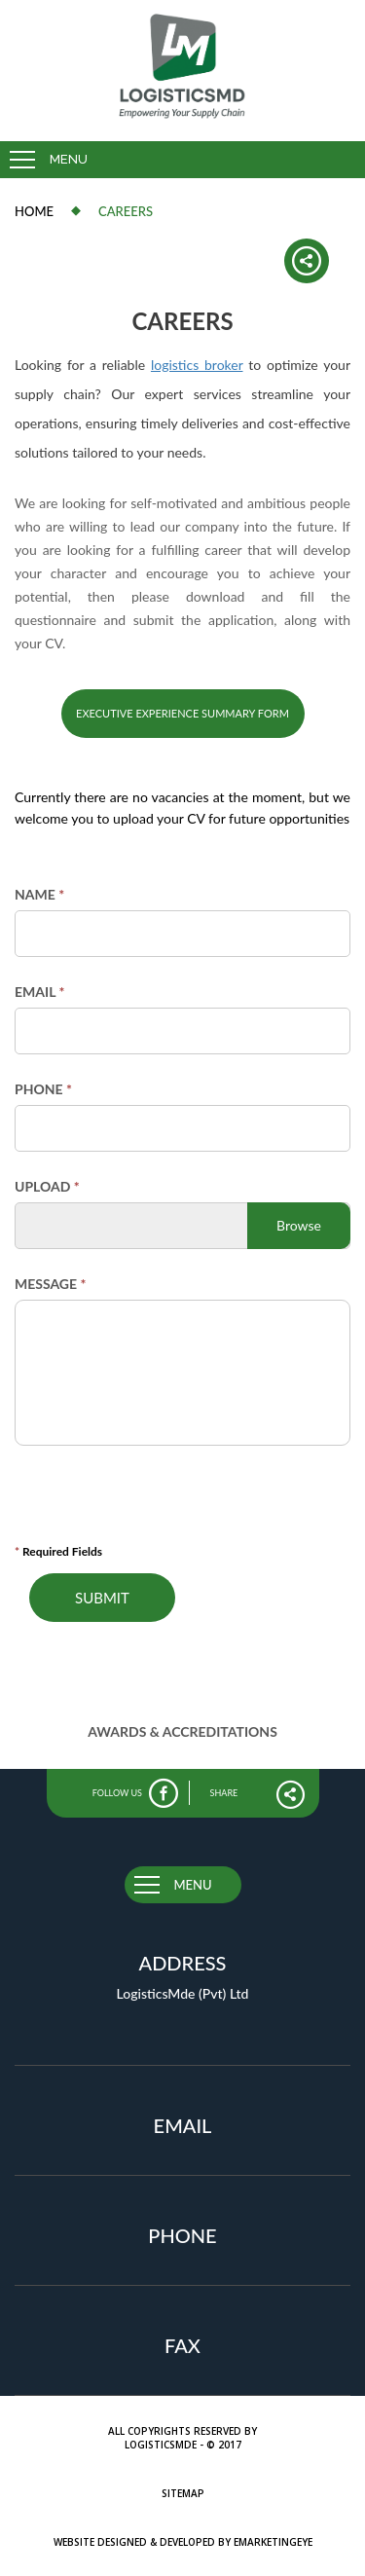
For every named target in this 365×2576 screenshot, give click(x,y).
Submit (102, 1597)
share (224, 1792)
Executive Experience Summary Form (182, 713)
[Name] (182, 933)
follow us (117, 1792)
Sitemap (183, 2493)
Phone (43, 1089)
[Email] (182, 1031)
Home (34, 211)
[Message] (182, 1373)
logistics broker (197, 364)
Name (39, 894)
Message (50, 1283)
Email (39, 991)
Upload (47, 1186)
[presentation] (155, 1501)
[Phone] (182, 1128)
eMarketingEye (273, 2542)
